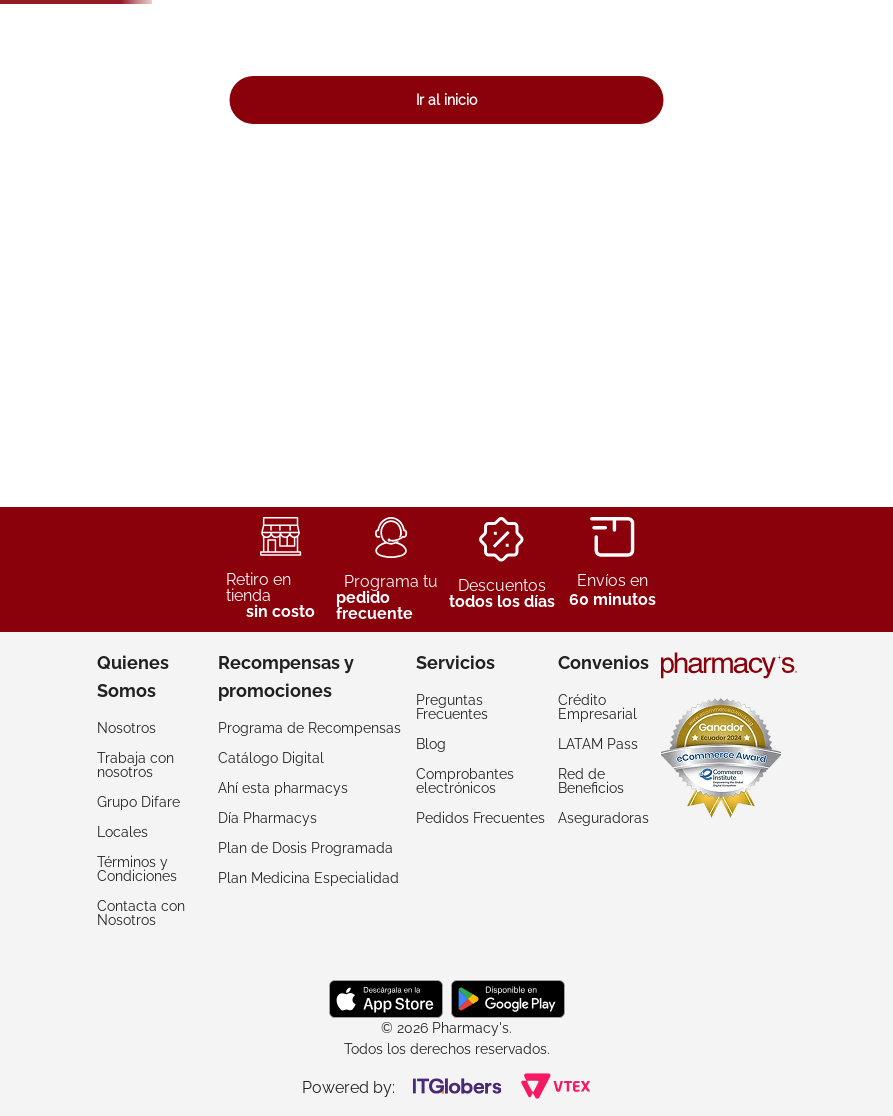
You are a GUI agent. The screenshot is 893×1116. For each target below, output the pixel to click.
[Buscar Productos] (643, 70)
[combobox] (473, 70)
